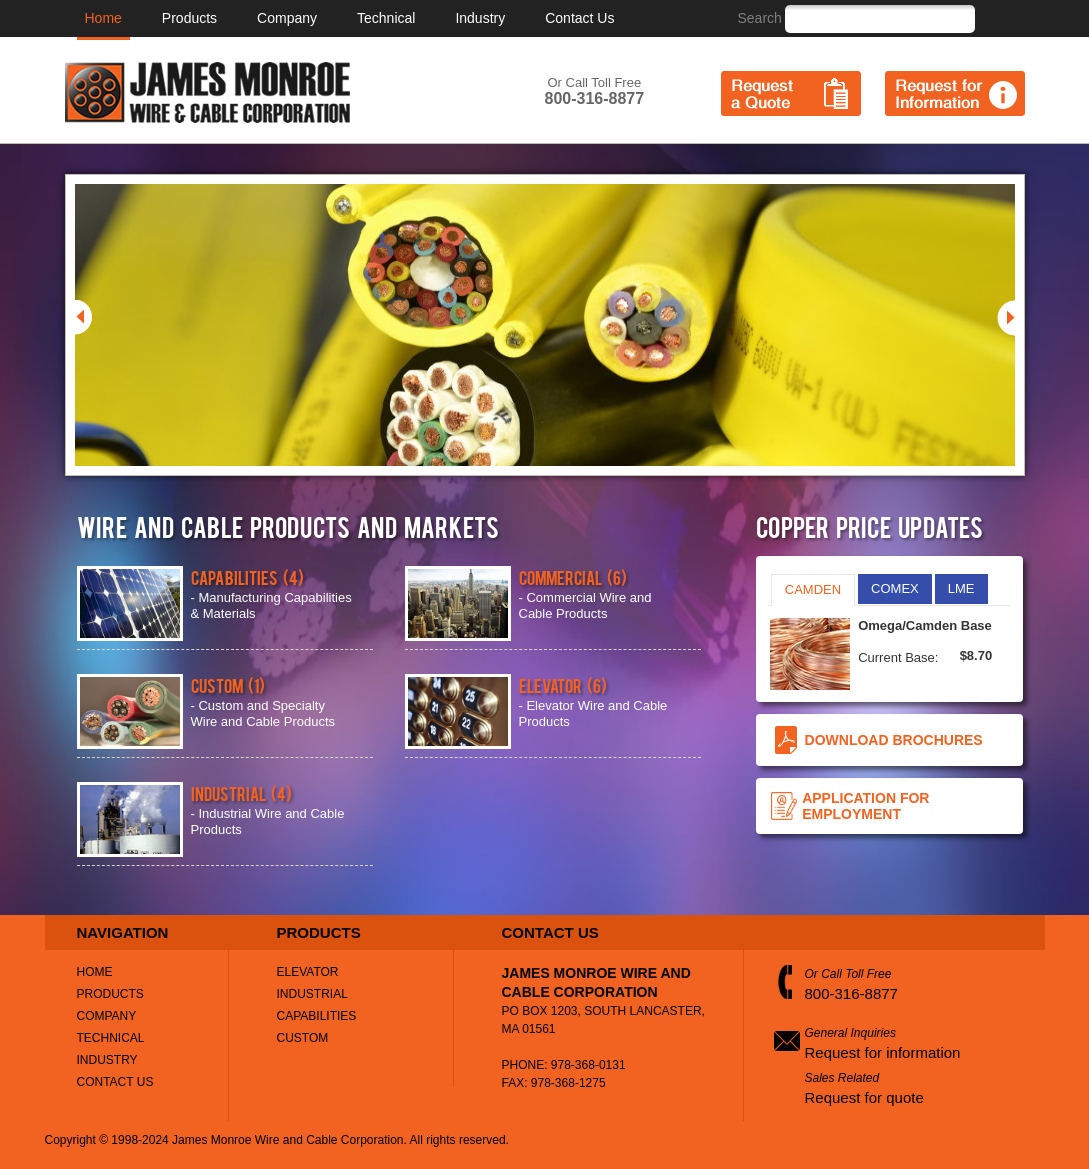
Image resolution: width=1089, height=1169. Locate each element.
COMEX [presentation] (895, 588)
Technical (386, 18)
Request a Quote (791, 93)
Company (287, 18)
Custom (303, 1038)
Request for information (883, 1052)
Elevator (308, 972)
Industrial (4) (241, 792)
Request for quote (864, 1097)
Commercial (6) (573, 576)
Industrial (312, 994)
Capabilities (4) (247, 576)
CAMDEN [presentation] (813, 589)
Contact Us (579, 18)
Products (189, 18)
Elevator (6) (563, 684)
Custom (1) (228, 684)
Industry (480, 18)
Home (103, 18)
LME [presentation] (961, 588)
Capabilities (317, 1016)
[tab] (813, 590)
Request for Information (955, 93)
